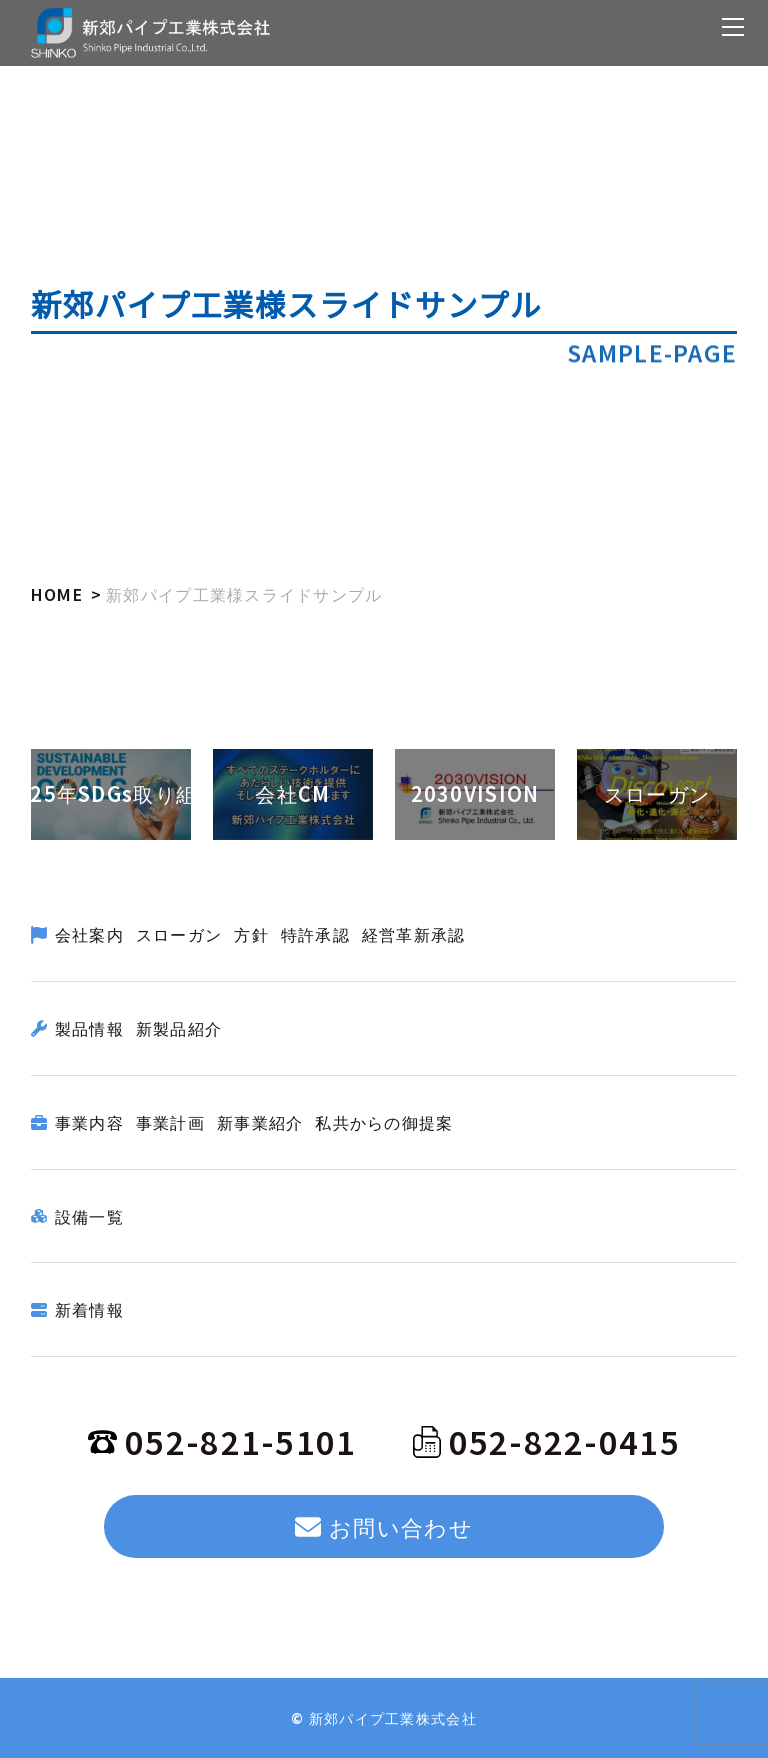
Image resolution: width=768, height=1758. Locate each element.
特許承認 (315, 934)
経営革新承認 (414, 934)
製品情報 (89, 1028)
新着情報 (89, 1309)
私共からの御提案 (384, 1122)
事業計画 (170, 1122)
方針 (251, 934)
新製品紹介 (179, 1028)
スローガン (179, 934)
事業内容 (89, 1122)
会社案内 (89, 934)
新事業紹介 (260, 1122)
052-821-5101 (222, 1441)
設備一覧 (89, 1216)
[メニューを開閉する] (733, 27)
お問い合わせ (384, 1526)
